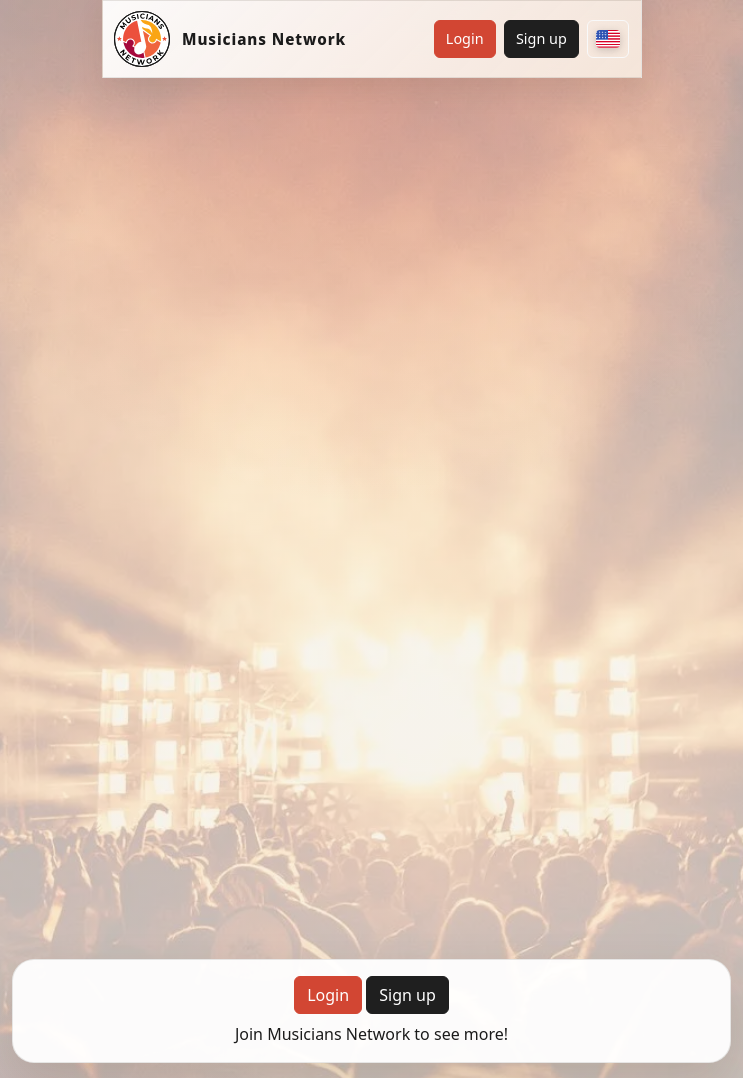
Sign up (541, 38)
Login (465, 38)
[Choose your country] (608, 39)
